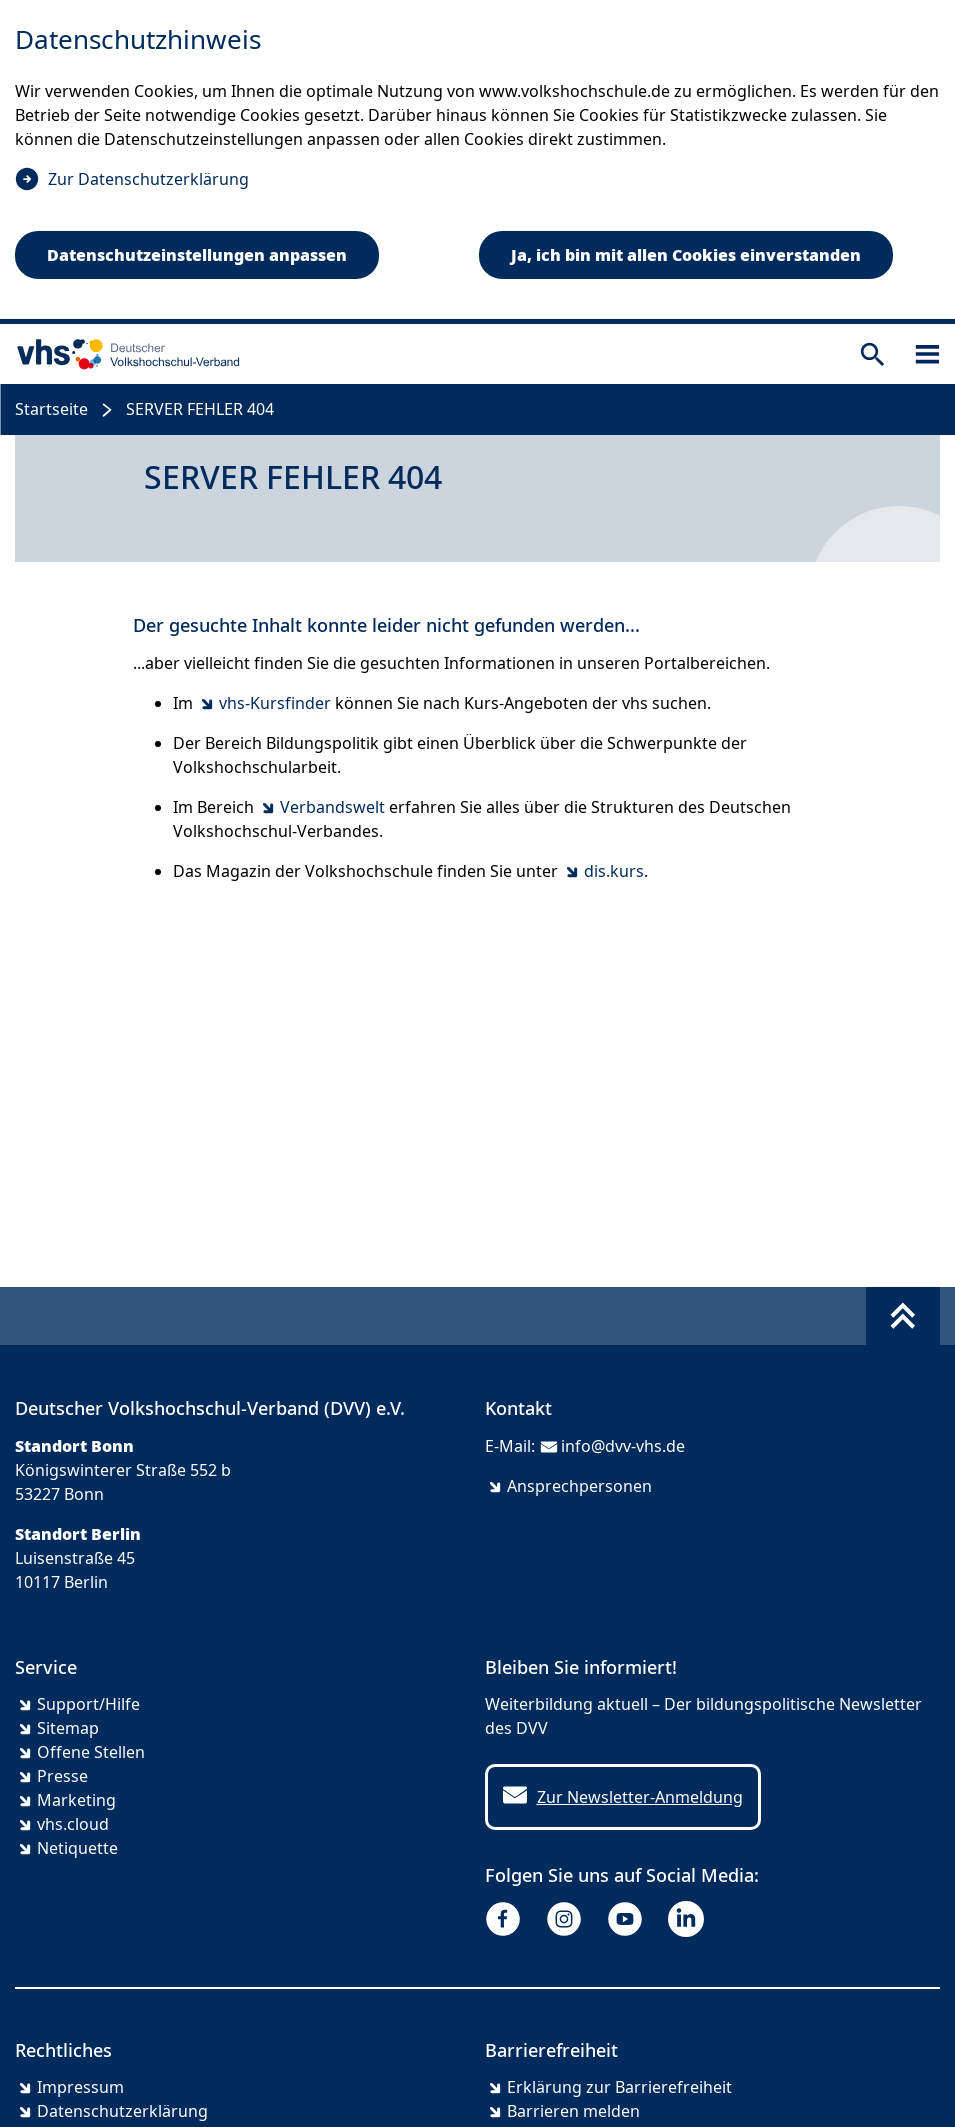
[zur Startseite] (124, 354)
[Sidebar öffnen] (927, 354)
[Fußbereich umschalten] (903, 1316)
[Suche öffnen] (872, 354)
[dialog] (477, 162)
